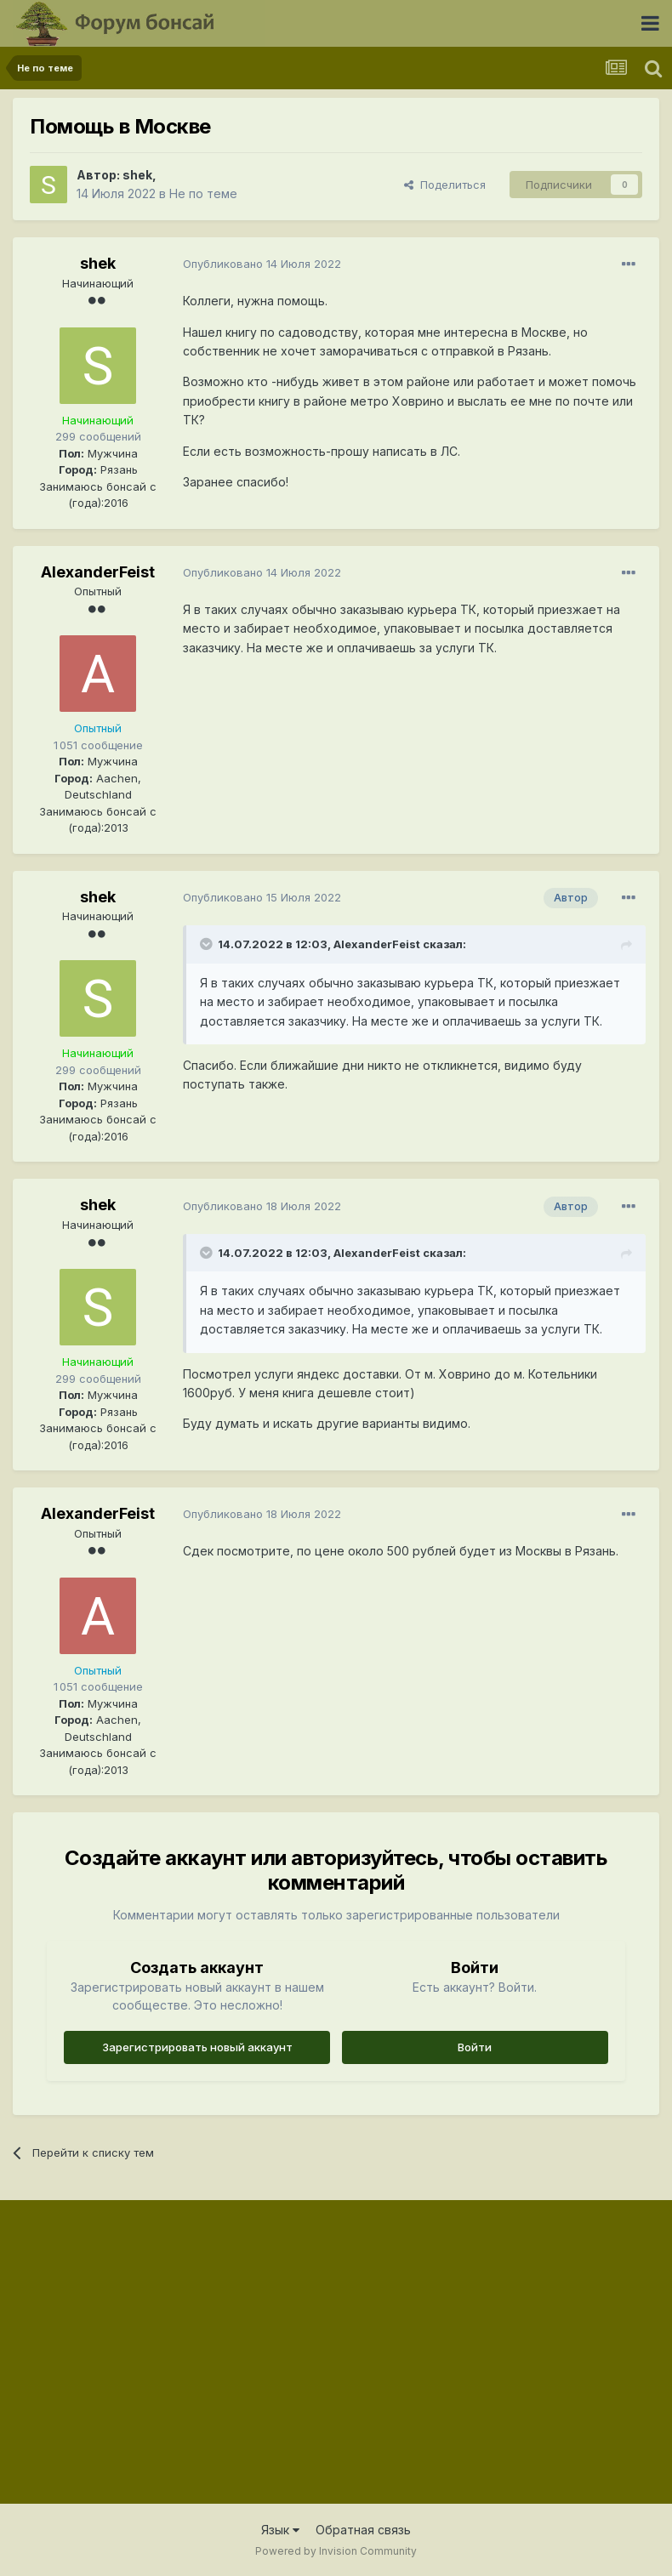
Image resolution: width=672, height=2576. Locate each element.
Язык (280, 2529)
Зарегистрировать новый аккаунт (197, 2047)
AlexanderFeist (98, 572)
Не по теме (203, 193)
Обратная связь (363, 2529)
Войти (475, 2047)
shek (137, 175)
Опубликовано (262, 263)
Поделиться (445, 184)
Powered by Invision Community (336, 2551)
